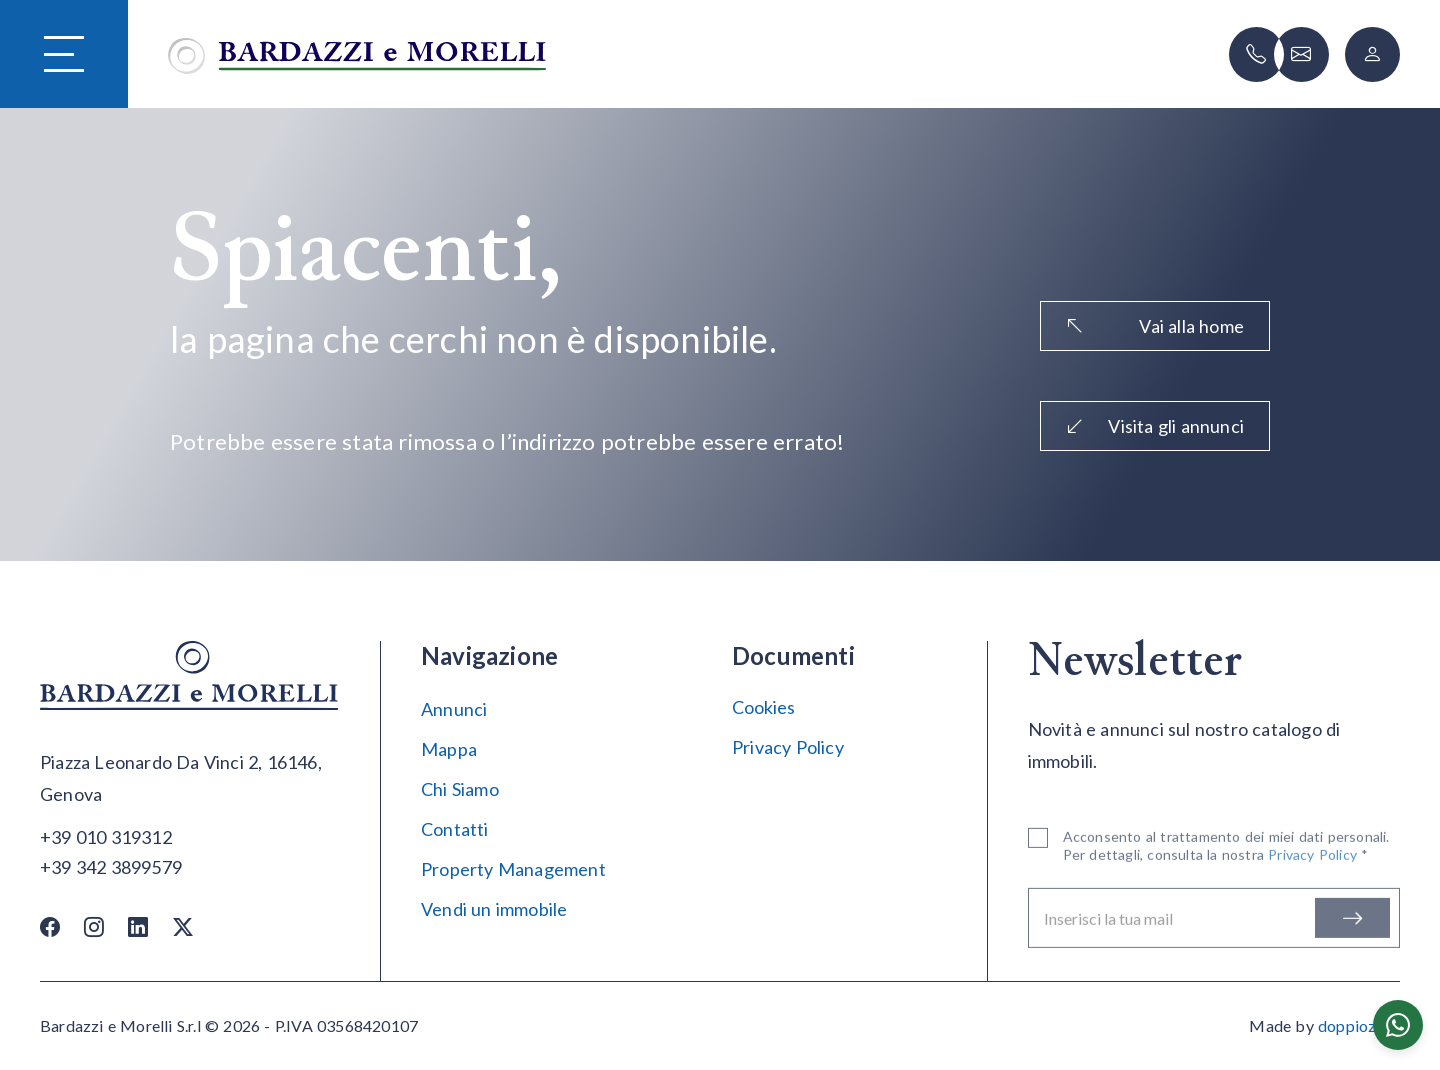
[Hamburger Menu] (64, 54)
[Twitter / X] (183, 926)
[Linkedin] (138, 926)
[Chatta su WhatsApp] (1398, 1025)
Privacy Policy (788, 747)
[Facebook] (50, 926)
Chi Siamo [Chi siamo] (460, 789)
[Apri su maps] (190, 779)
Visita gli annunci (1155, 426)
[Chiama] (1256, 54)
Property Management (513, 869)
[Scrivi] (1301, 54)
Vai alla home (1155, 326)
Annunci (454, 709)
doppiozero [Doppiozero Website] (1359, 1025)
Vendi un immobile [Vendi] (494, 909)
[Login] (1372, 54)
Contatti (455, 829)
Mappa (449, 749)
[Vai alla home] (357, 54)
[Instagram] (94, 926)
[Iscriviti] (1352, 921)
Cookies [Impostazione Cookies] (763, 707)
